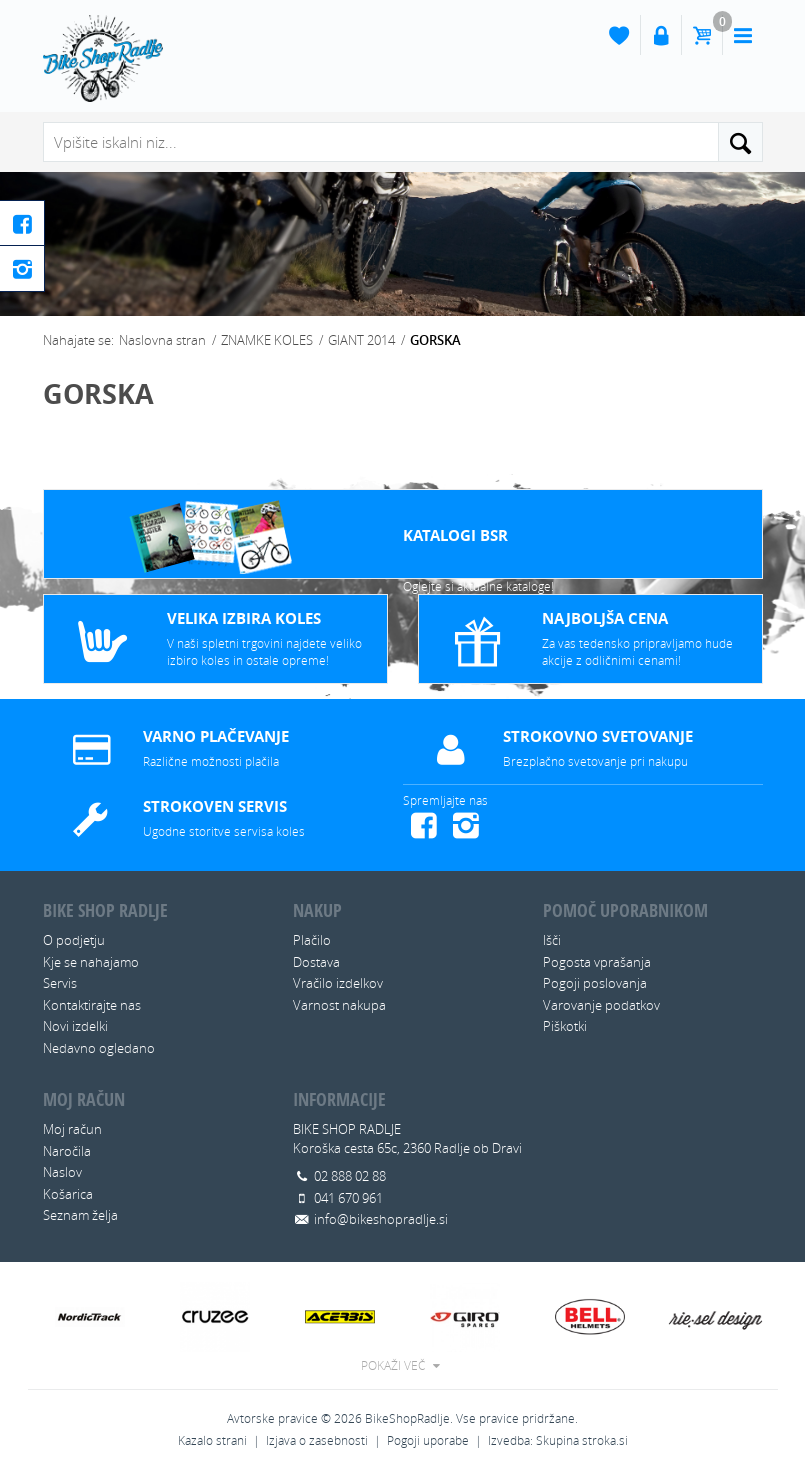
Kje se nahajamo (91, 962)
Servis (60, 983)
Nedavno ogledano (99, 1048)
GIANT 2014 (361, 340)
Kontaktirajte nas (92, 1005)
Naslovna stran (162, 340)
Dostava (316, 962)
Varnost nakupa (339, 1005)
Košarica (68, 1194)
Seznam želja (80, 1215)
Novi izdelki (75, 1026)
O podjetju (74, 940)
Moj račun (72, 1129)
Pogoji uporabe (428, 1440)
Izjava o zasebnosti (317, 1440)
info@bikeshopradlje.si (381, 1219)
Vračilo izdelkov (338, 983)
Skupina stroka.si (582, 1440)
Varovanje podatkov (601, 1005)
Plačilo (312, 940)
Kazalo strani (212, 1440)
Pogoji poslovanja (595, 983)
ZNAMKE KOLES (267, 340)
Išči (552, 940)
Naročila (67, 1151)
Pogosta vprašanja (597, 962)
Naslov (62, 1172)
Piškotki (565, 1026)
